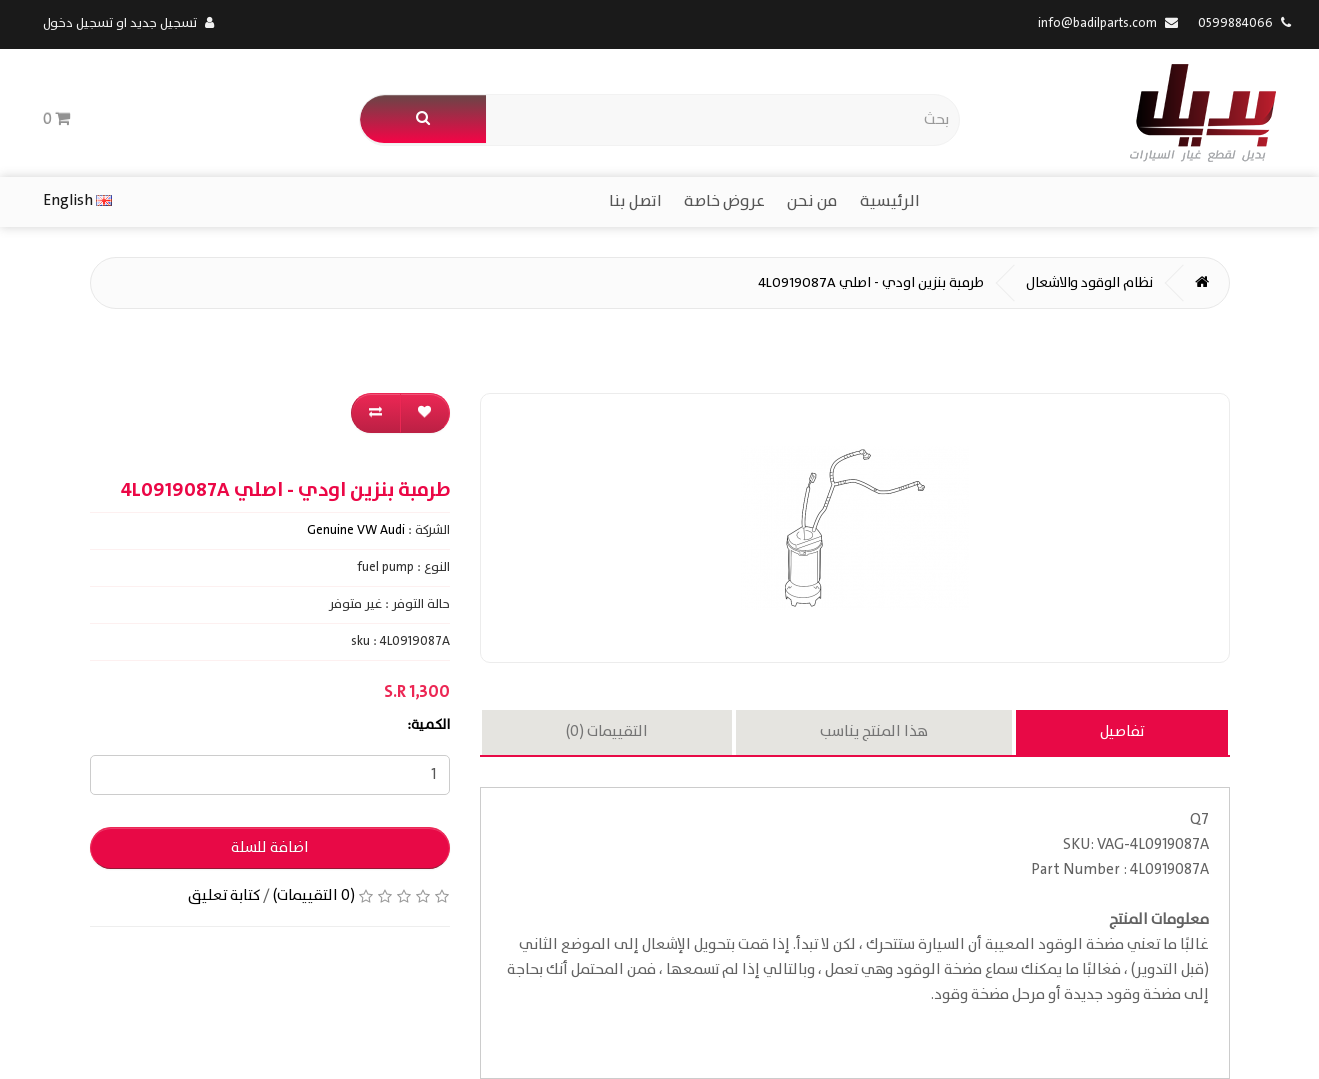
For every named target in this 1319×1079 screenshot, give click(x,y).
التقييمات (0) (607, 732)
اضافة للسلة (270, 848)
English (77, 200)
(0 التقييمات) (314, 896)
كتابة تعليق (224, 896)
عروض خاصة (724, 201)
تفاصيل (1122, 732)
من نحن (812, 201)
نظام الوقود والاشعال (1089, 283)
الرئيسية (890, 201)
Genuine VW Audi (356, 530)
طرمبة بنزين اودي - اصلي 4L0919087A (871, 283)
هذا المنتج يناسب (874, 732)
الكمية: (428, 725)
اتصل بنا (635, 201)
